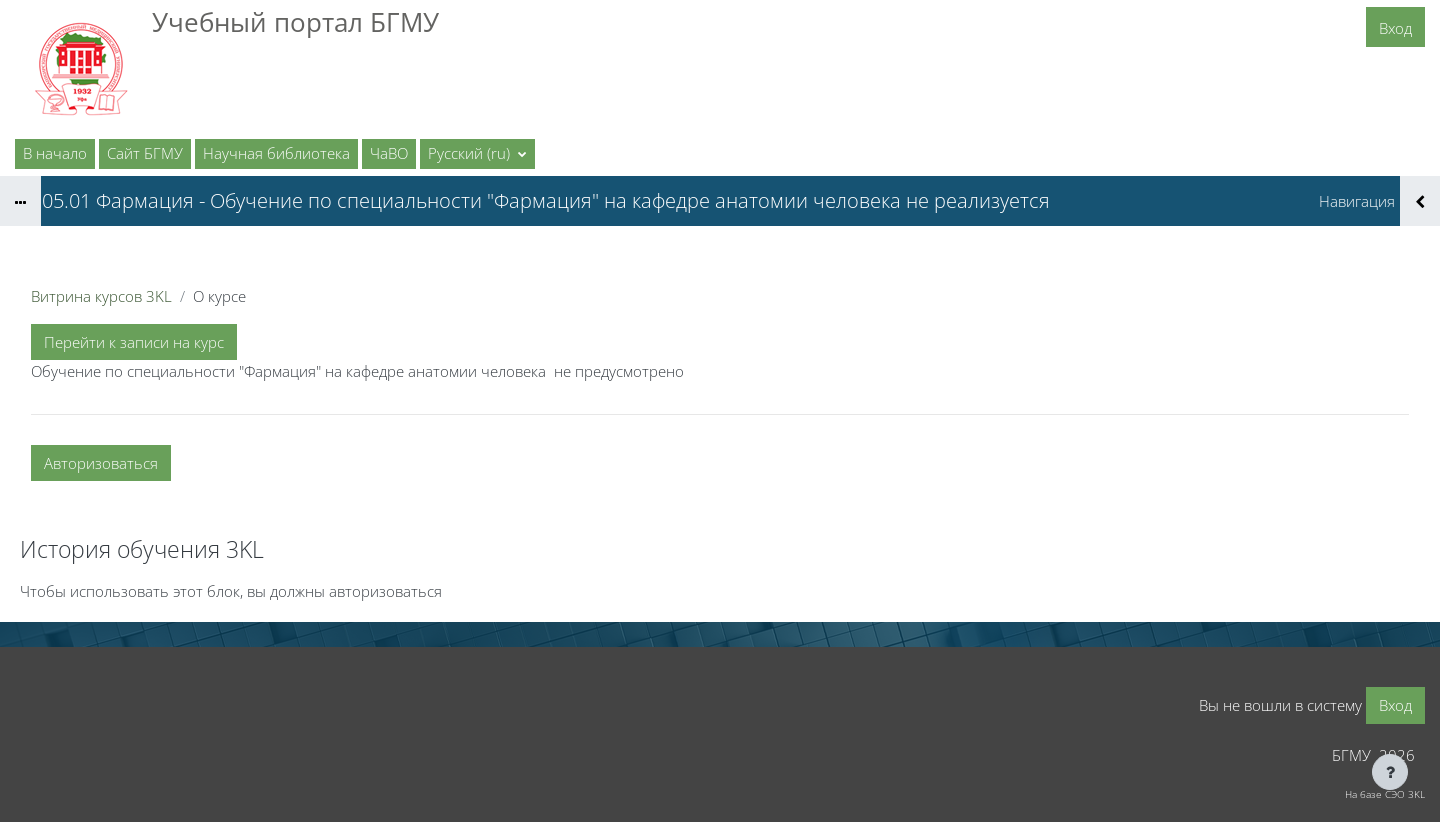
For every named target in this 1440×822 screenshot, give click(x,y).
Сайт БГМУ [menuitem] (145, 153)
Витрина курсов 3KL (101, 296)
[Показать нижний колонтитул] (1390, 772)
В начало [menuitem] (55, 153)
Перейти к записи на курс (134, 342)
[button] (477, 154)
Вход (1395, 28)
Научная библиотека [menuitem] (276, 153)
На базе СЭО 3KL (1385, 794)
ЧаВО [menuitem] (389, 153)
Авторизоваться (101, 463)
